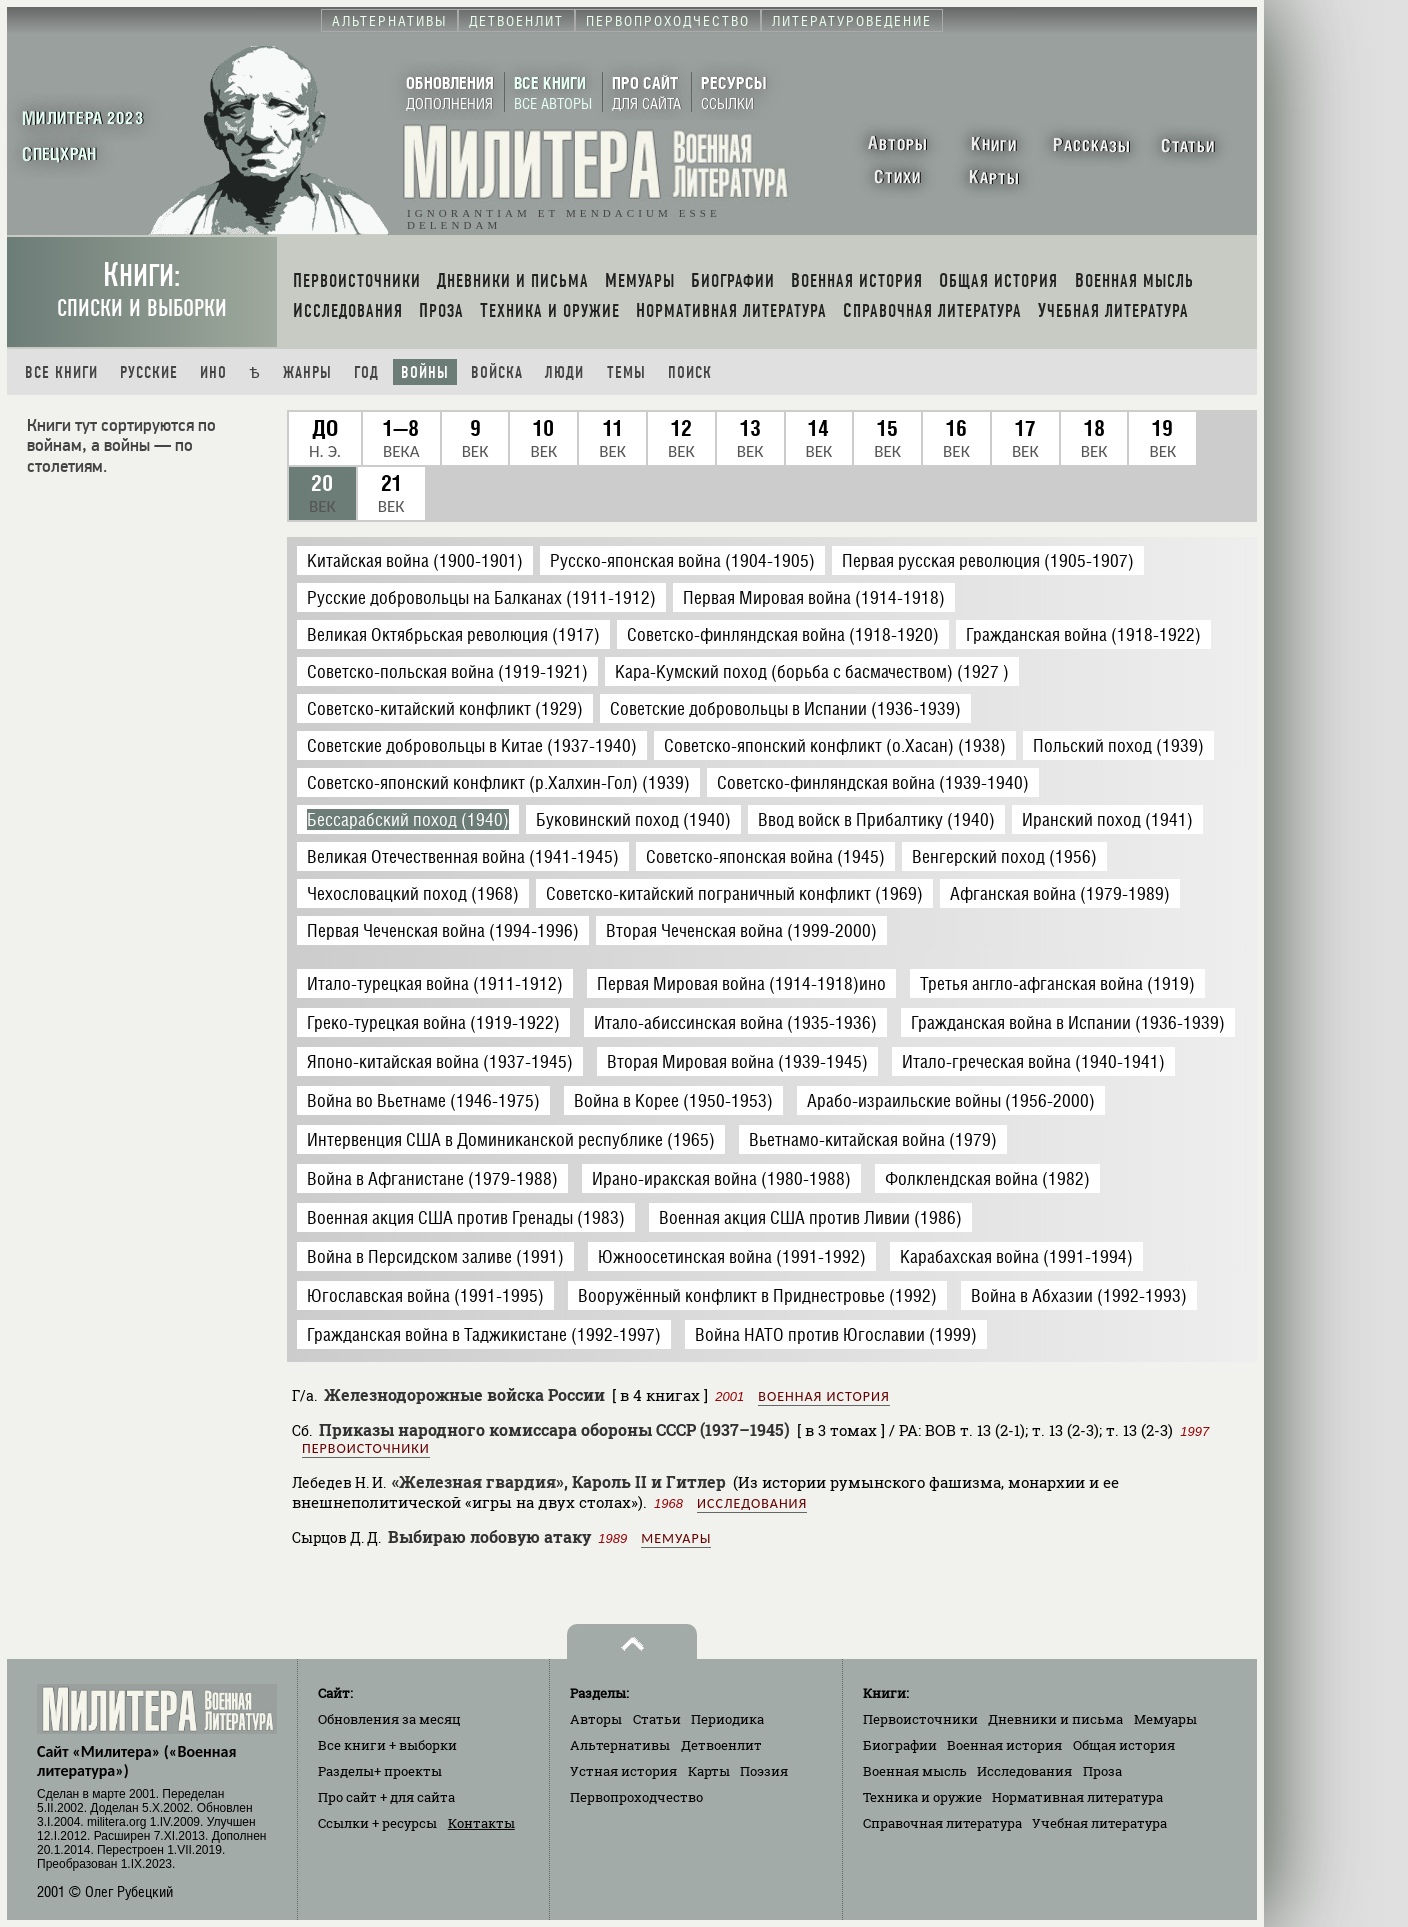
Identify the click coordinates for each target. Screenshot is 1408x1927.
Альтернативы (620, 1745)
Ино (213, 372)
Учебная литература (1099, 1823)
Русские (149, 372)
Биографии (900, 1745)
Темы (626, 372)
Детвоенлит (721, 1745)
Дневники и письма (1055, 1719)
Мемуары (676, 1538)
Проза (1102, 1771)
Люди (564, 372)
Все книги (61, 372)
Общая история (1124, 1745)
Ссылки (377, 1823)
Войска (497, 372)
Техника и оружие (922, 1797)
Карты (709, 1771)
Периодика (727, 1719)
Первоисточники (366, 1448)
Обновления (389, 1719)
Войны (425, 372)
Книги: (142, 289)
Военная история (823, 1396)
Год (366, 372)
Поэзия (764, 1771)
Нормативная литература (1077, 1797)
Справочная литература (942, 1823)
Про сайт (386, 1797)
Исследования (752, 1503)
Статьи (657, 1719)
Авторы (596, 1719)
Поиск (690, 372)
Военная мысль (915, 1771)
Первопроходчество (636, 1797)
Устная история (623, 1771)
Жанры (307, 372)
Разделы (380, 1771)
